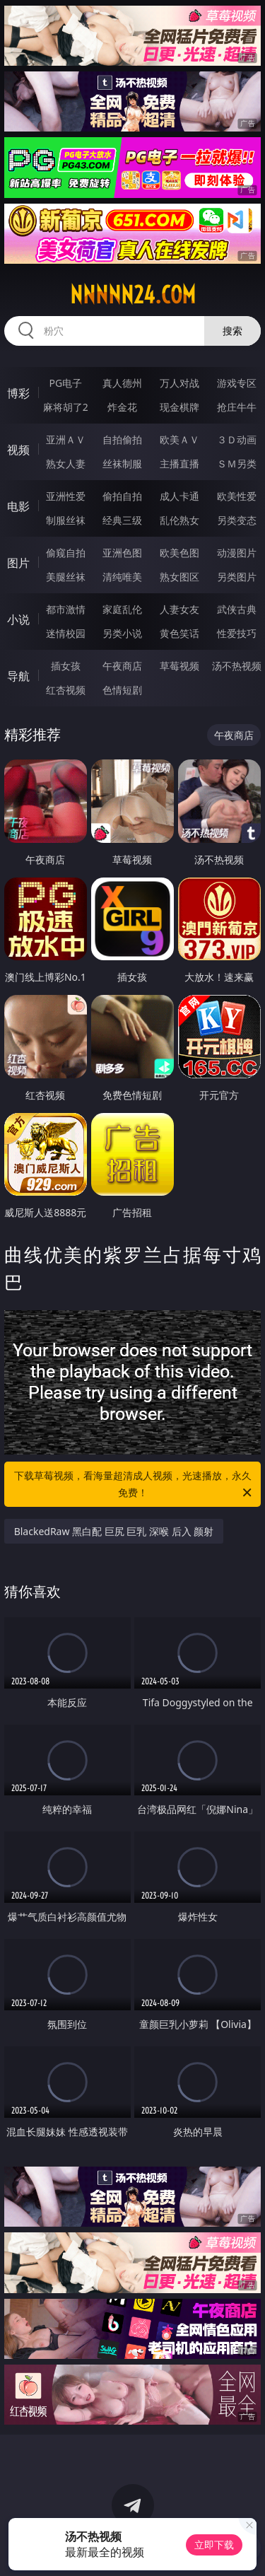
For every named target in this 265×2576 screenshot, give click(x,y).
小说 (18, 619)
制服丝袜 (66, 520)
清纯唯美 (122, 576)
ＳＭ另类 (237, 463)
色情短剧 (122, 690)
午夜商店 (122, 665)
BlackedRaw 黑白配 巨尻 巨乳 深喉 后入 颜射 (114, 1531)
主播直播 (179, 463)
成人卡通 (179, 496)
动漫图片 (237, 552)
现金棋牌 (179, 407)
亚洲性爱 (66, 496)
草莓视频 (179, 665)
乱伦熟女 (179, 520)
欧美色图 (179, 552)
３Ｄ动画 (237, 439)
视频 (18, 449)
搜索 (232, 330)
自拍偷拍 (122, 439)
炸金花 (122, 407)
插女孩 (66, 665)
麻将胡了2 (65, 407)
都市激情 (66, 609)
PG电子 (65, 383)
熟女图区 (179, 576)
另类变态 (237, 520)
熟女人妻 (66, 463)
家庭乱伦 (122, 609)
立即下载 (214, 2544)
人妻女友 (179, 609)
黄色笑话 (179, 633)
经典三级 (122, 520)
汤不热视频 (236, 665)
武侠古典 (237, 609)
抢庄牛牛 (237, 407)
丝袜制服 (122, 463)
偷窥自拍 (66, 552)
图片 (18, 563)
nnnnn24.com (133, 295)
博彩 (18, 393)
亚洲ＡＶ (66, 439)
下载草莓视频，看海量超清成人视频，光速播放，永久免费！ (134, 1485)
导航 (18, 676)
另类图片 (237, 576)
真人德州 (122, 383)
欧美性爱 (237, 496)
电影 (18, 506)
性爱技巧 (237, 633)
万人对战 (179, 383)
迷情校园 (66, 633)
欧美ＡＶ (179, 439)
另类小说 (122, 633)
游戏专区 (237, 383)
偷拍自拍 (122, 496)
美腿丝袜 (66, 576)
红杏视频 (66, 690)
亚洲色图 (122, 552)
